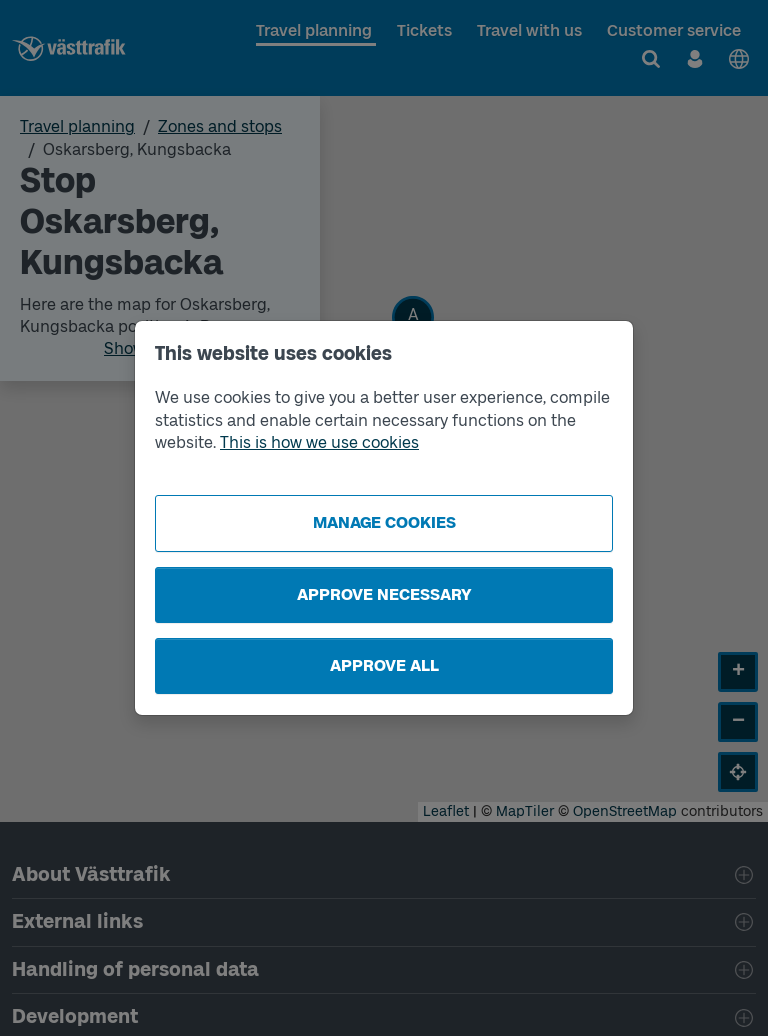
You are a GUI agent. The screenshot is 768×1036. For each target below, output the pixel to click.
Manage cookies (384, 522)
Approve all (384, 665)
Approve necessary (384, 594)
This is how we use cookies (319, 442)
